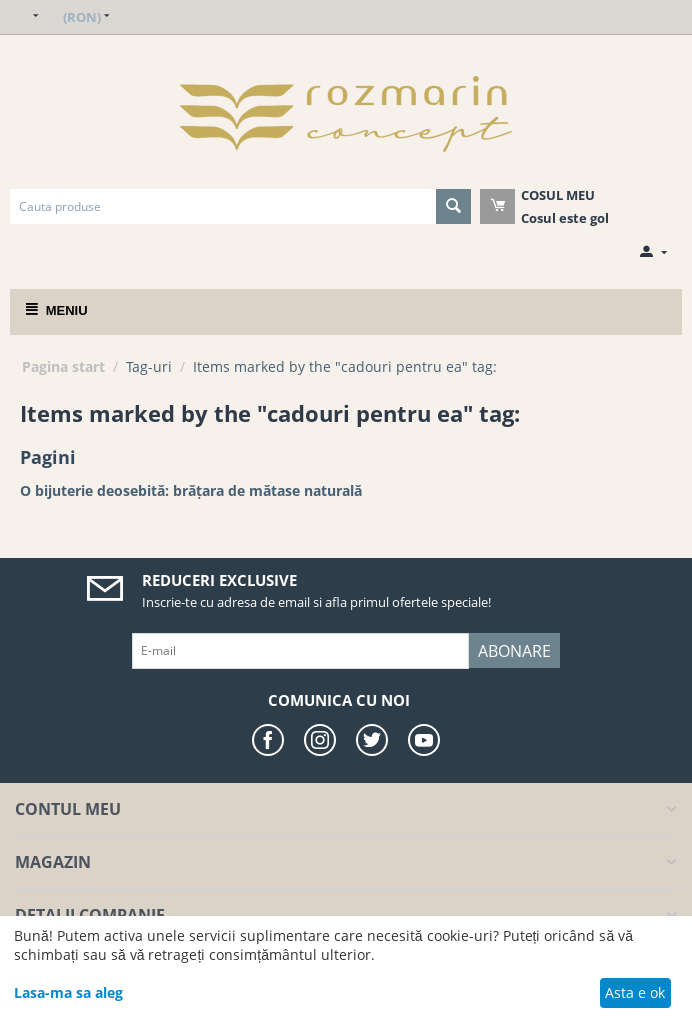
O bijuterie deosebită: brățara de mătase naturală (191, 490)
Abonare (514, 651)
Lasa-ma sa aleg (68, 992)
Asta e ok (635, 992)
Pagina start (63, 366)
